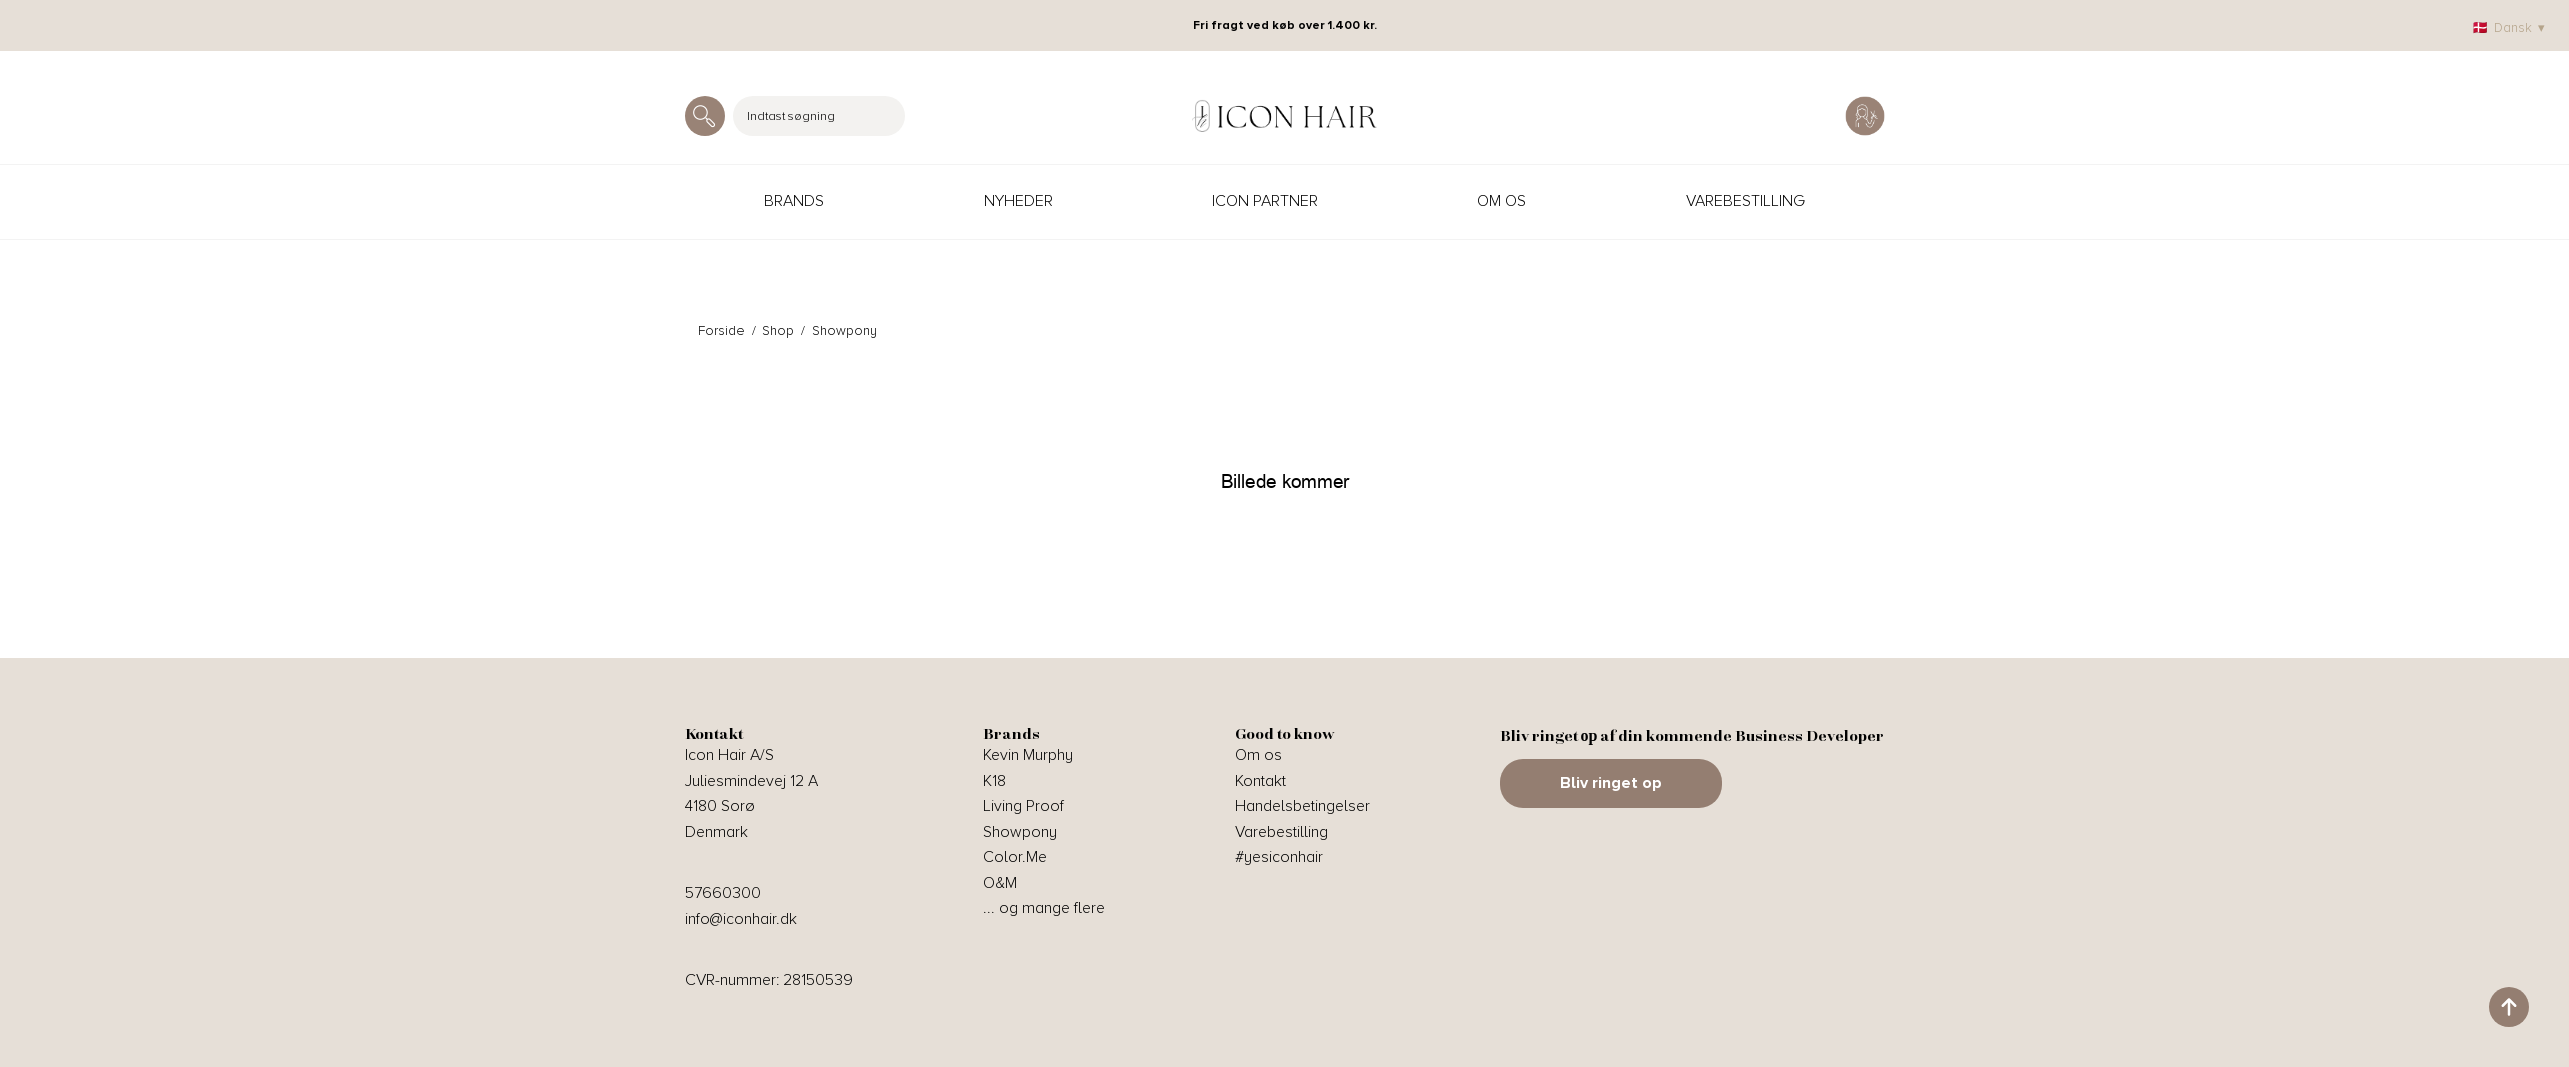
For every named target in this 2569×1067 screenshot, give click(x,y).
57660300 (723, 893)
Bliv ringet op (1611, 783)
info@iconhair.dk (741, 919)
